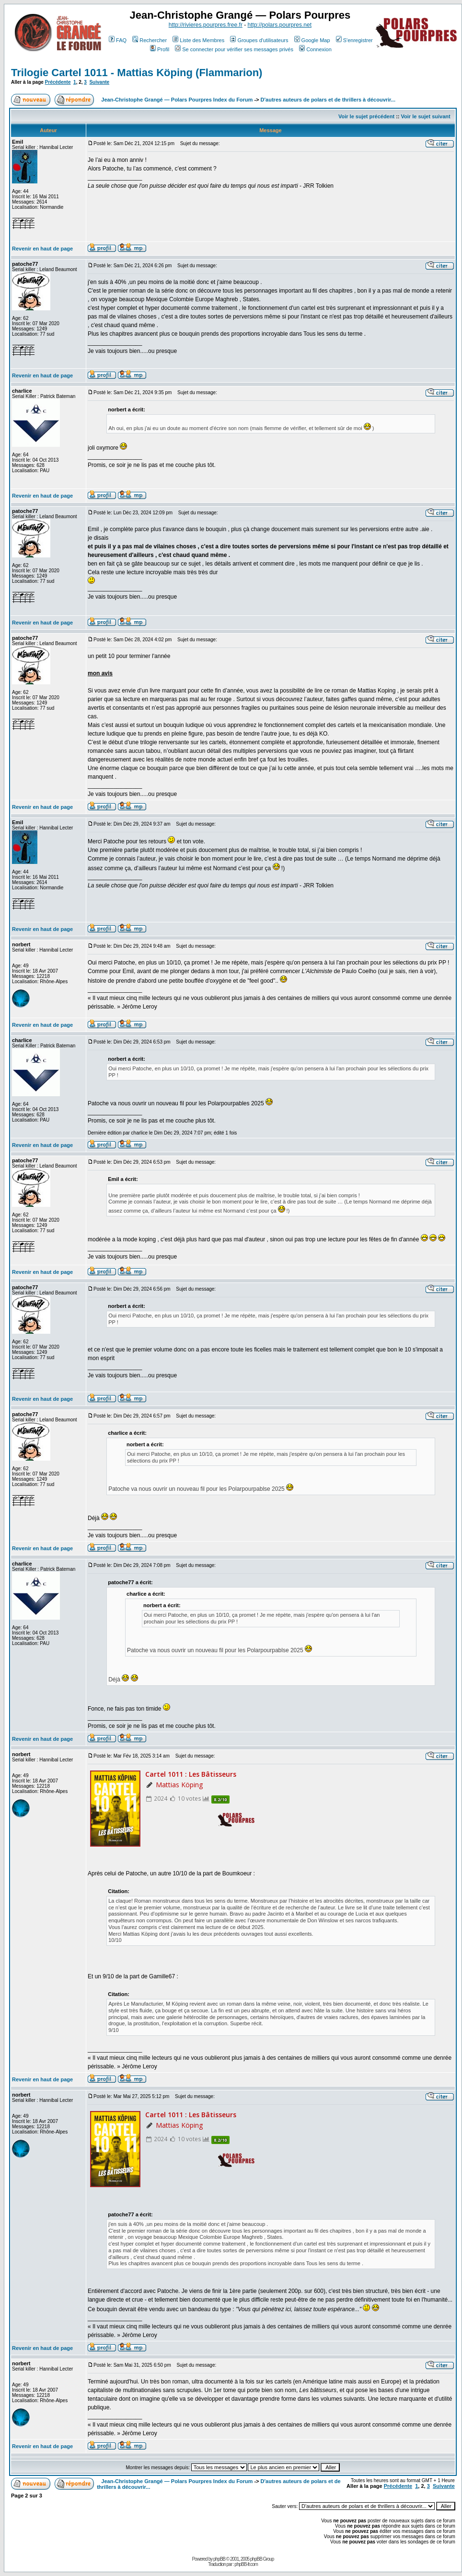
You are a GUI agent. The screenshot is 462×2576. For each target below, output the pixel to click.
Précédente (58, 82)
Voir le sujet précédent (366, 116)
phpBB (219, 2559)
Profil (159, 49)
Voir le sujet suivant (425, 116)
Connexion (315, 49)
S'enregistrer (354, 40)
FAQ (118, 40)
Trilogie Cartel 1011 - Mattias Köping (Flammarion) (136, 73)
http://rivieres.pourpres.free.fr (206, 25)
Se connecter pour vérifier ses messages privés (234, 49)
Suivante (99, 82)
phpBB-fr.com (246, 2564)
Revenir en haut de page (42, 248)
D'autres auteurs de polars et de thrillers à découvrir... (328, 99)
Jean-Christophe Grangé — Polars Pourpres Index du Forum (177, 99)
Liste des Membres (198, 40)
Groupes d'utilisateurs (259, 40)
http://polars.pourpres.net (280, 25)
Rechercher (149, 40)
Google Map (312, 40)
